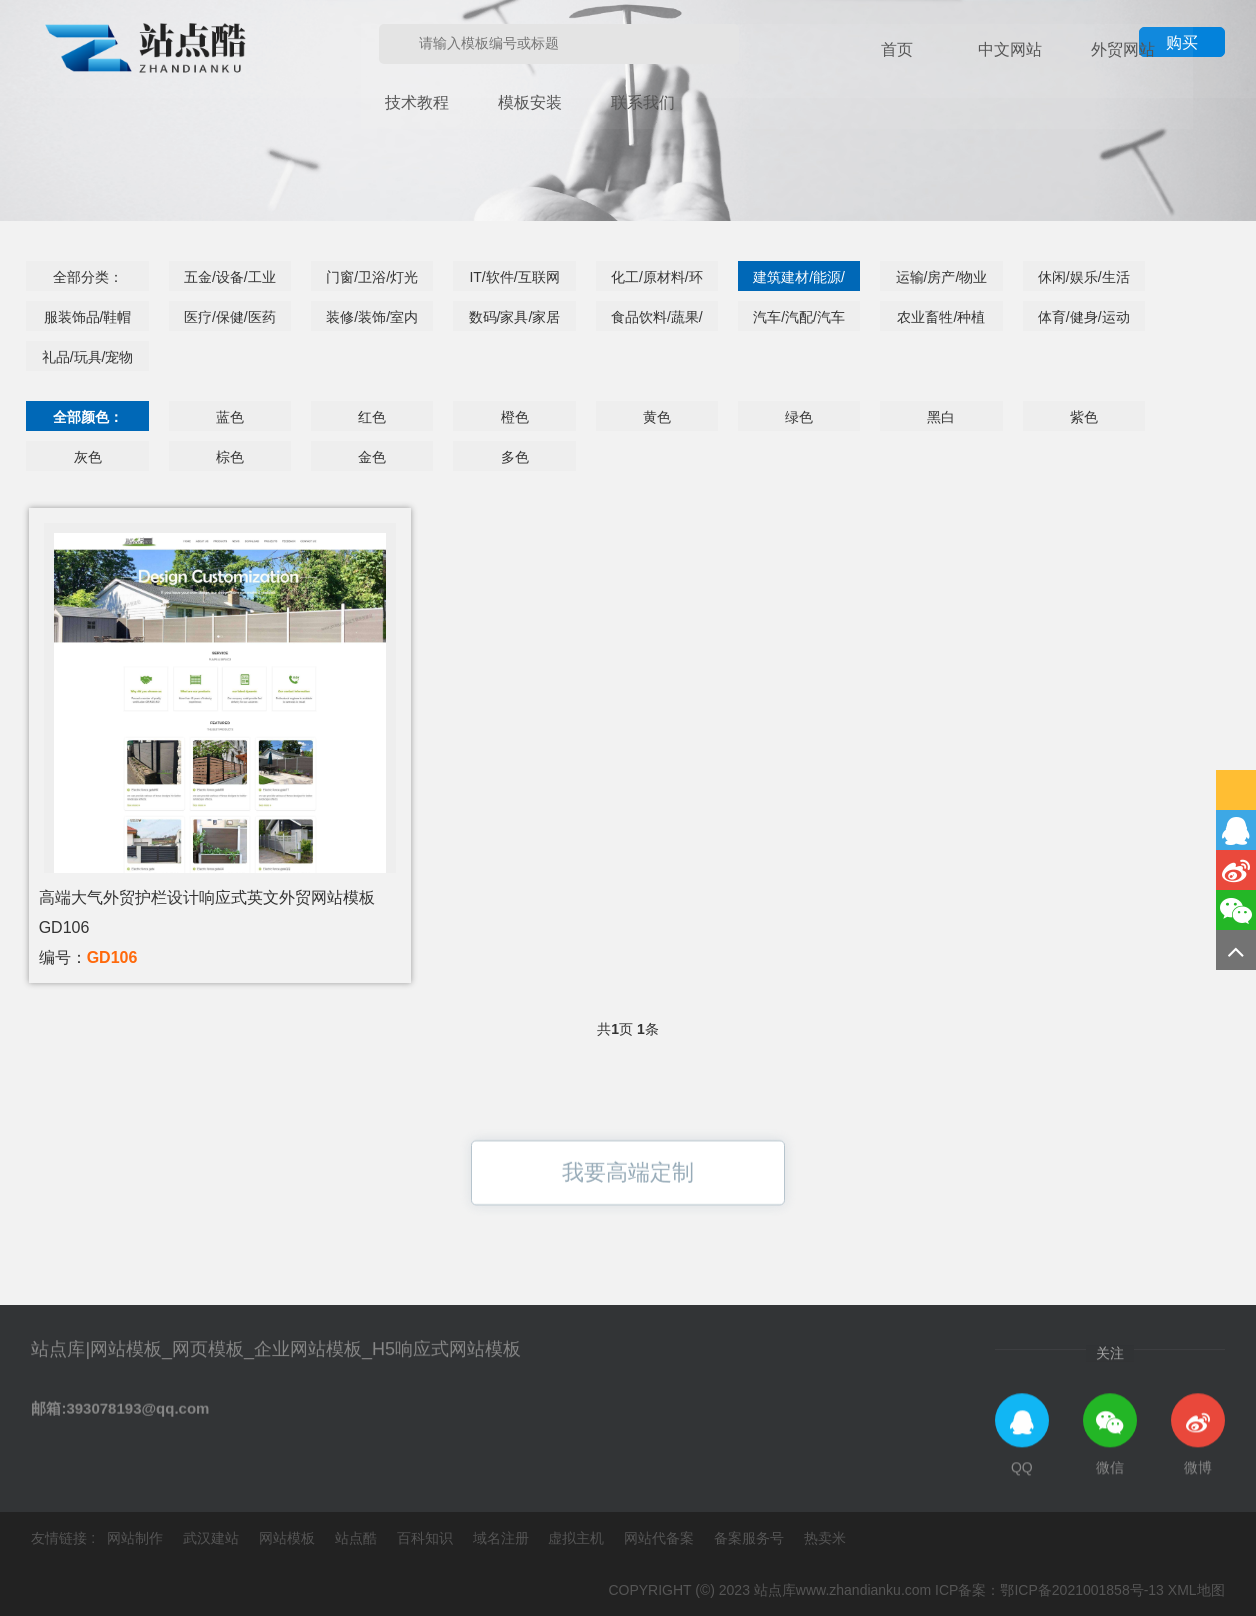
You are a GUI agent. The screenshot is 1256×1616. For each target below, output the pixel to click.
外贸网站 (1003, 49)
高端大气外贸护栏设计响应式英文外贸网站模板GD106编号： (207, 927)
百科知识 (427, 1538)
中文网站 (933, 49)
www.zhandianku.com (863, 1590)
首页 (863, 49)
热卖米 (825, 1538)
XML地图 (1196, 1590)
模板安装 (1143, 49)
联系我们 (383, 99)
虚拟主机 (578, 1538)
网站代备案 (661, 1538)
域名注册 (503, 1538)
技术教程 (1073, 49)
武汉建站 (213, 1538)
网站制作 (137, 1538)
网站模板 (289, 1538)
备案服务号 (751, 1538)
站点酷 (358, 1538)
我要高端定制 (628, 1209)
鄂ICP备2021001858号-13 (1081, 1590)
